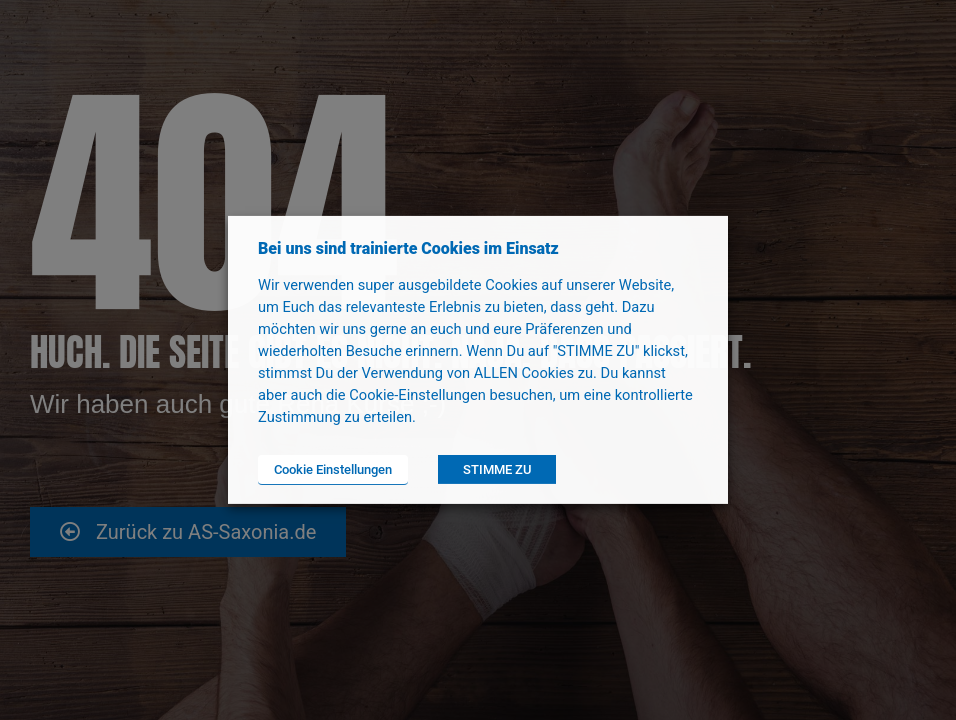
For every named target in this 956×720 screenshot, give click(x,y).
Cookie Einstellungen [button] (333, 469)
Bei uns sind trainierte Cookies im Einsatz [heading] (408, 248)
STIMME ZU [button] (497, 469)
